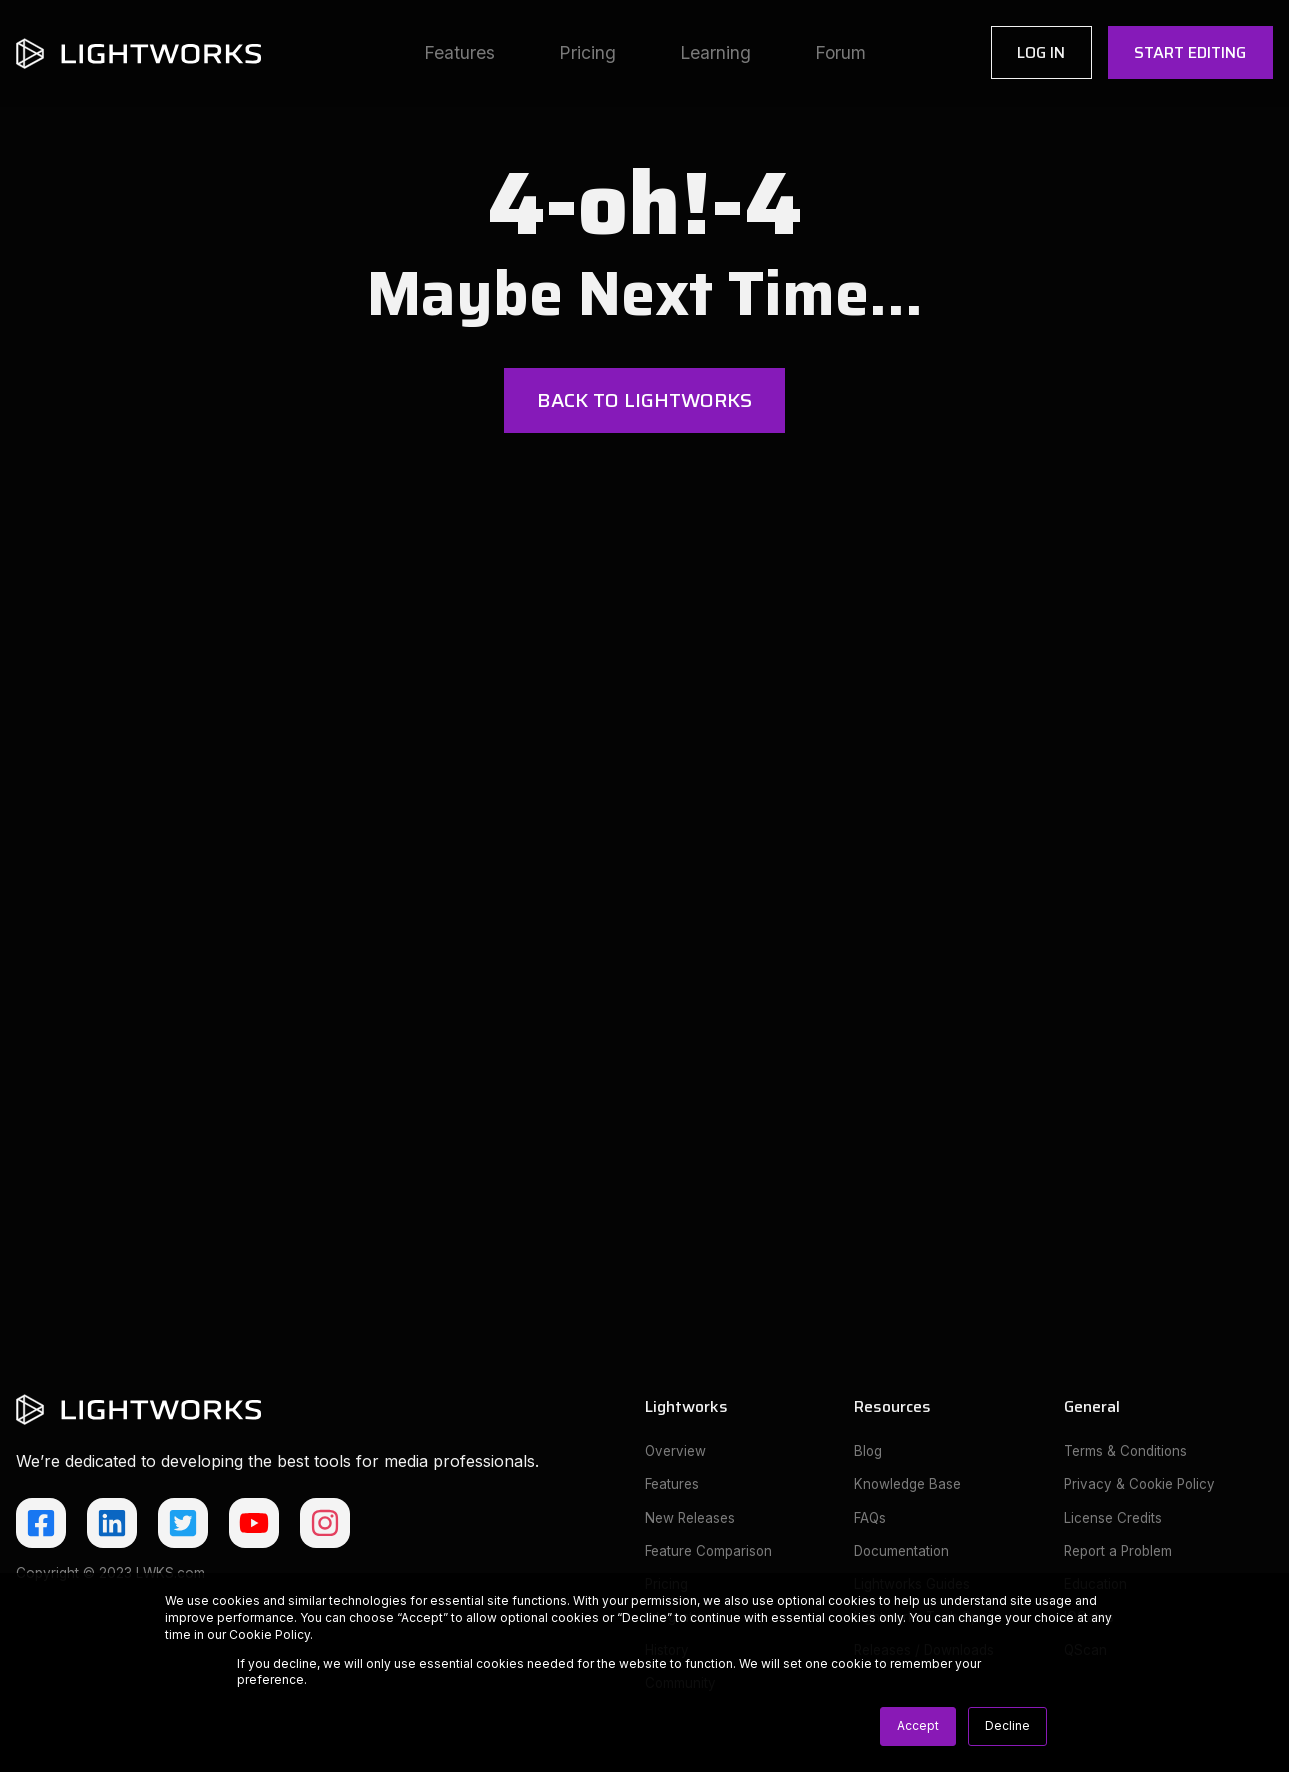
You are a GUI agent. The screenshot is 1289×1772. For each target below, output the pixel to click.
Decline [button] (1007, 1725)
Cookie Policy (269, 1634)
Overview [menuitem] (676, 1456)
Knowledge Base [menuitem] (908, 1489)
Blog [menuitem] (868, 1456)
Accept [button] (918, 1725)
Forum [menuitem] (840, 52)
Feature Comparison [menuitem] (710, 1557)
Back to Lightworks (644, 401)
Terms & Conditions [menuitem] (1126, 1456)
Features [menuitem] (459, 52)
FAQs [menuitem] (871, 1523)
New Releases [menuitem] (690, 1523)
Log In (1041, 52)
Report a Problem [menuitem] (1120, 1557)
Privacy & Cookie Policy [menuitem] (1142, 1489)
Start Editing (1190, 52)
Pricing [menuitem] (587, 52)
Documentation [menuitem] (903, 1557)
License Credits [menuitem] (1113, 1523)
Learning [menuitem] (715, 52)
